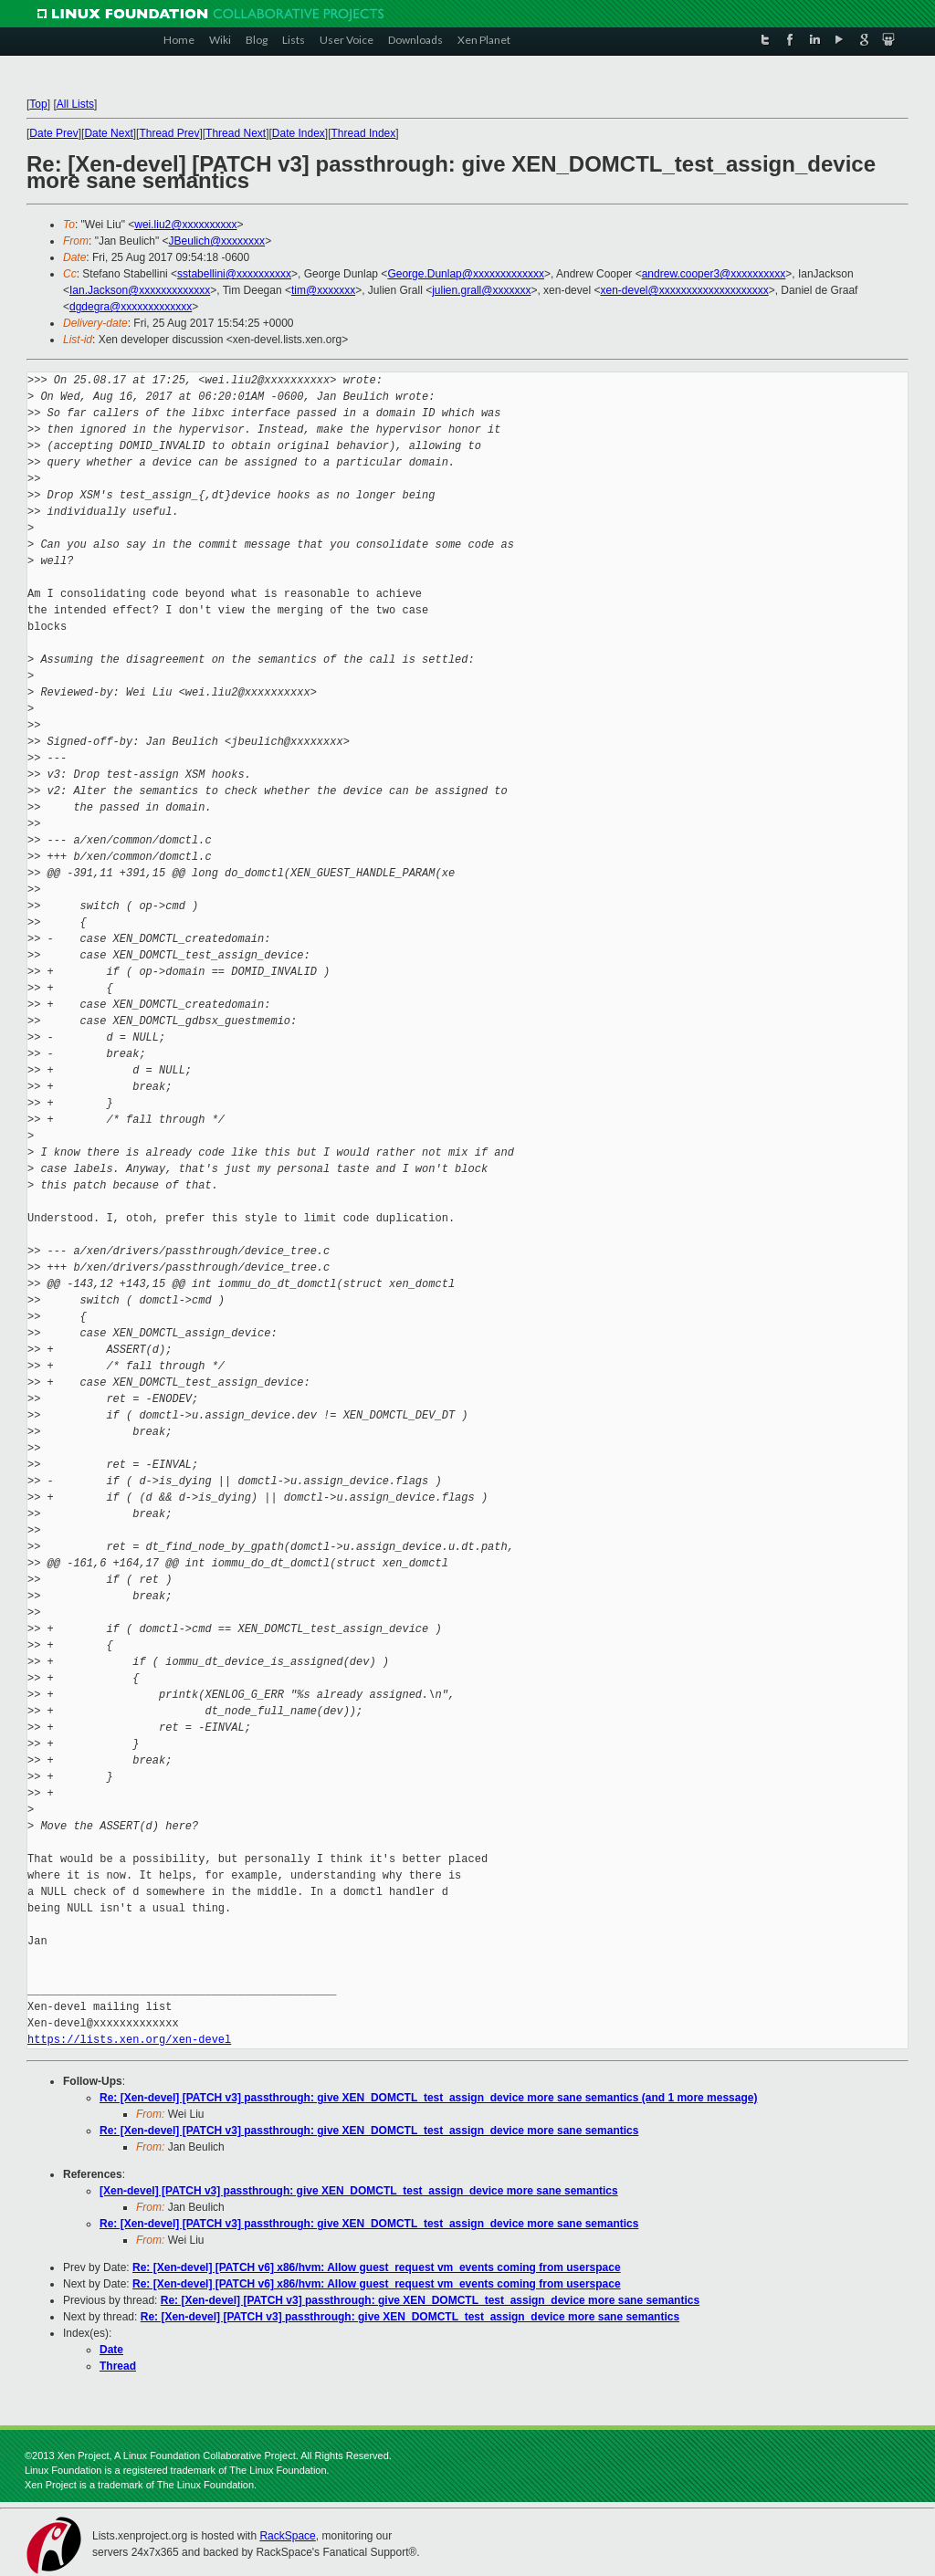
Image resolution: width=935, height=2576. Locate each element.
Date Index (298, 133)
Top (38, 104)
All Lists (75, 104)
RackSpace (287, 2535)
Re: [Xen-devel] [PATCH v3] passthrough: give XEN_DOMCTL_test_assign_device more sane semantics (369, 2130)
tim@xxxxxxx (323, 290)
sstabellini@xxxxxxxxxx (234, 273)
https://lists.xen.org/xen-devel (129, 2039)
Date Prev (53, 133)
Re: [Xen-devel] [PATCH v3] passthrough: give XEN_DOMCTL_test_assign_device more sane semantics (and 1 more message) (428, 2097)
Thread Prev (169, 133)
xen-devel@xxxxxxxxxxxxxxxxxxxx (684, 290)
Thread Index (363, 133)
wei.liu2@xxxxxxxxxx (185, 224)
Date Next (108, 133)
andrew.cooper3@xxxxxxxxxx (714, 273)
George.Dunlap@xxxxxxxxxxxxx (465, 273)
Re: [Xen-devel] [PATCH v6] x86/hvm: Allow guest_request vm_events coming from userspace (376, 2267)
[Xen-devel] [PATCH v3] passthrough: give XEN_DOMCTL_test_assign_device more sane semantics (359, 2190)
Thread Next (235, 133)
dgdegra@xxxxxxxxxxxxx (130, 306)
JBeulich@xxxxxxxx (217, 241)
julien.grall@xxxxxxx (481, 290)
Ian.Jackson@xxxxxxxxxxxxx (139, 290)
